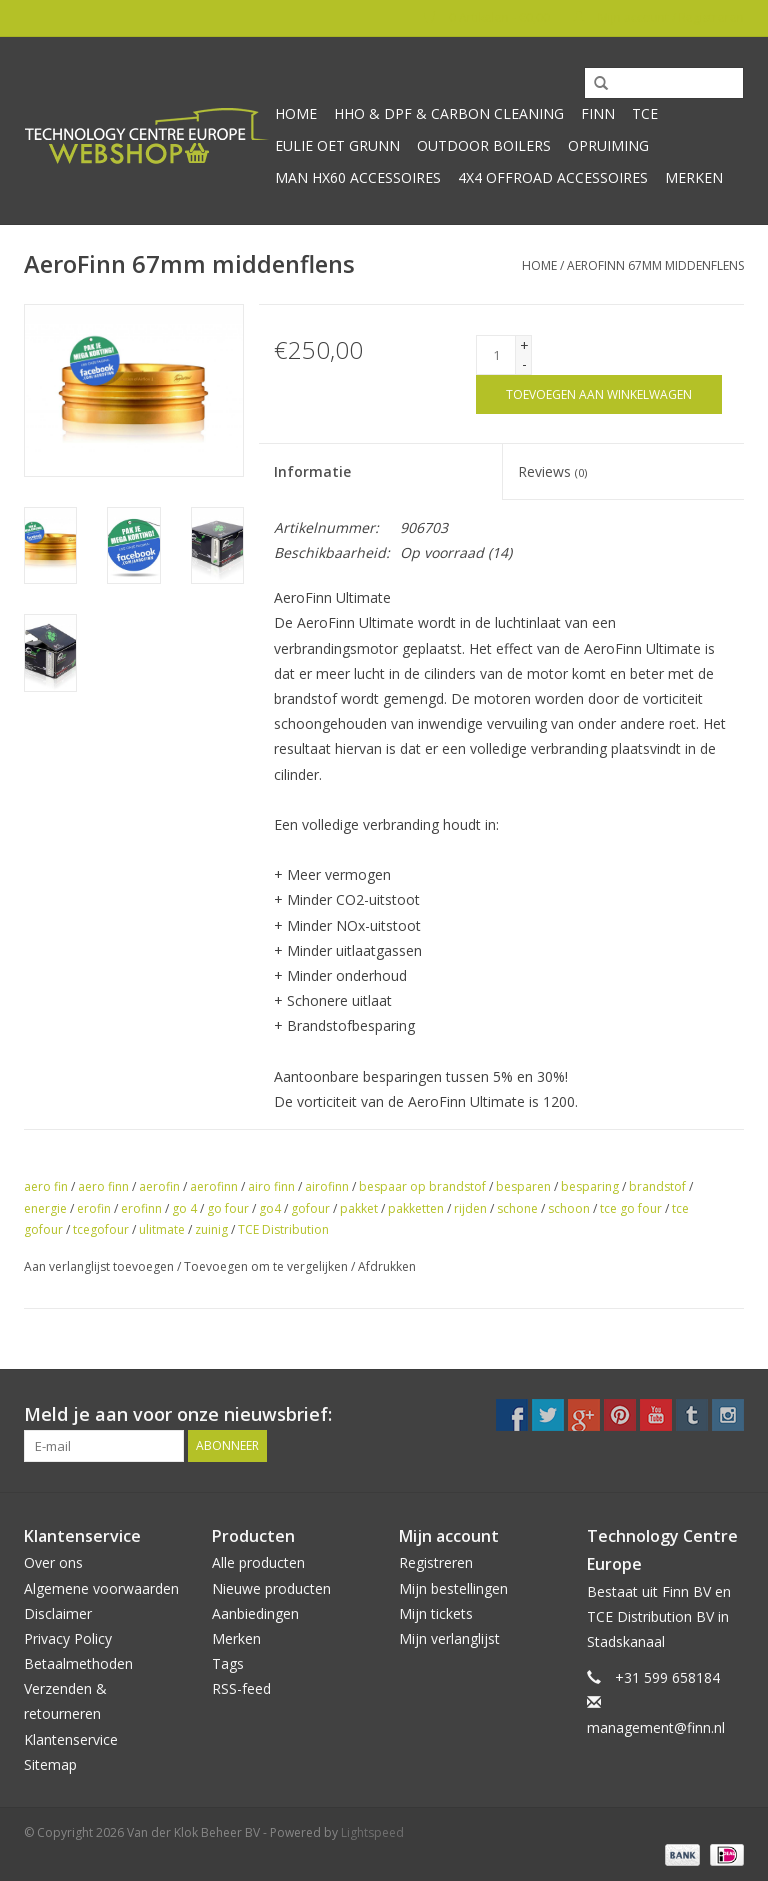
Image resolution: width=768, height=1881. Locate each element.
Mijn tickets (436, 1613)
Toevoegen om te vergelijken (267, 1266)
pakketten (416, 1208)
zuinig (211, 1229)
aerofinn (214, 1186)
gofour (310, 1208)
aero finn (103, 1186)
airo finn (271, 1186)
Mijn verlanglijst (449, 1638)
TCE (645, 113)
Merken (694, 177)
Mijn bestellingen (453, 1588)
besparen (523, 1186)
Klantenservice (71, 1739)
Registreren (436, 1562)
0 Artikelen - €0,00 (488, 17)
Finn (598, 113)
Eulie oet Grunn (337, 145)
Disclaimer (58, 1613)
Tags (228, 1663)
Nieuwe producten (271, 1588)
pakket (359, 1208)
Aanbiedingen (255, 1613)
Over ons (53, 1562)
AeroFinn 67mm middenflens (655, 265)
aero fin (46, 1186)
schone (517, 1208)
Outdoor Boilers (484, 145)
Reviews (552, 471)
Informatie (312, 471)
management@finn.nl (656, 1727)
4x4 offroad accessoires (553, 177)
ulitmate (162, 1229)
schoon (569, 1208)
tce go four (631, 1208)
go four (228, 1208)
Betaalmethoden (78, 1663)
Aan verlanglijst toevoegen (99, 1266)
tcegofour (101, 1229)
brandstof (657, 1186)
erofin (94, 1208)
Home (296, 113)
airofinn (327, 1186)
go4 (270, 1208)
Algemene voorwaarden (101, 1588)
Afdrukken (387, 1266)
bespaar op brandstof (422, 1186)
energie (45, 1208)
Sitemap (50, 1764)
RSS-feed (241, 1688)
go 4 (184, 1208)
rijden (470, 1208)
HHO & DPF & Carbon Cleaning (449, 113)
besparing (590, 1186)
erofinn (141, 1208)
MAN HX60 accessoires (358, 177)
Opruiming (608, 145)
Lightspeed (372, 1832)
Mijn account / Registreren (658, 17)
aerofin (159, 1186)
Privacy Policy (68, 1638)
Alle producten (258, 1562)
